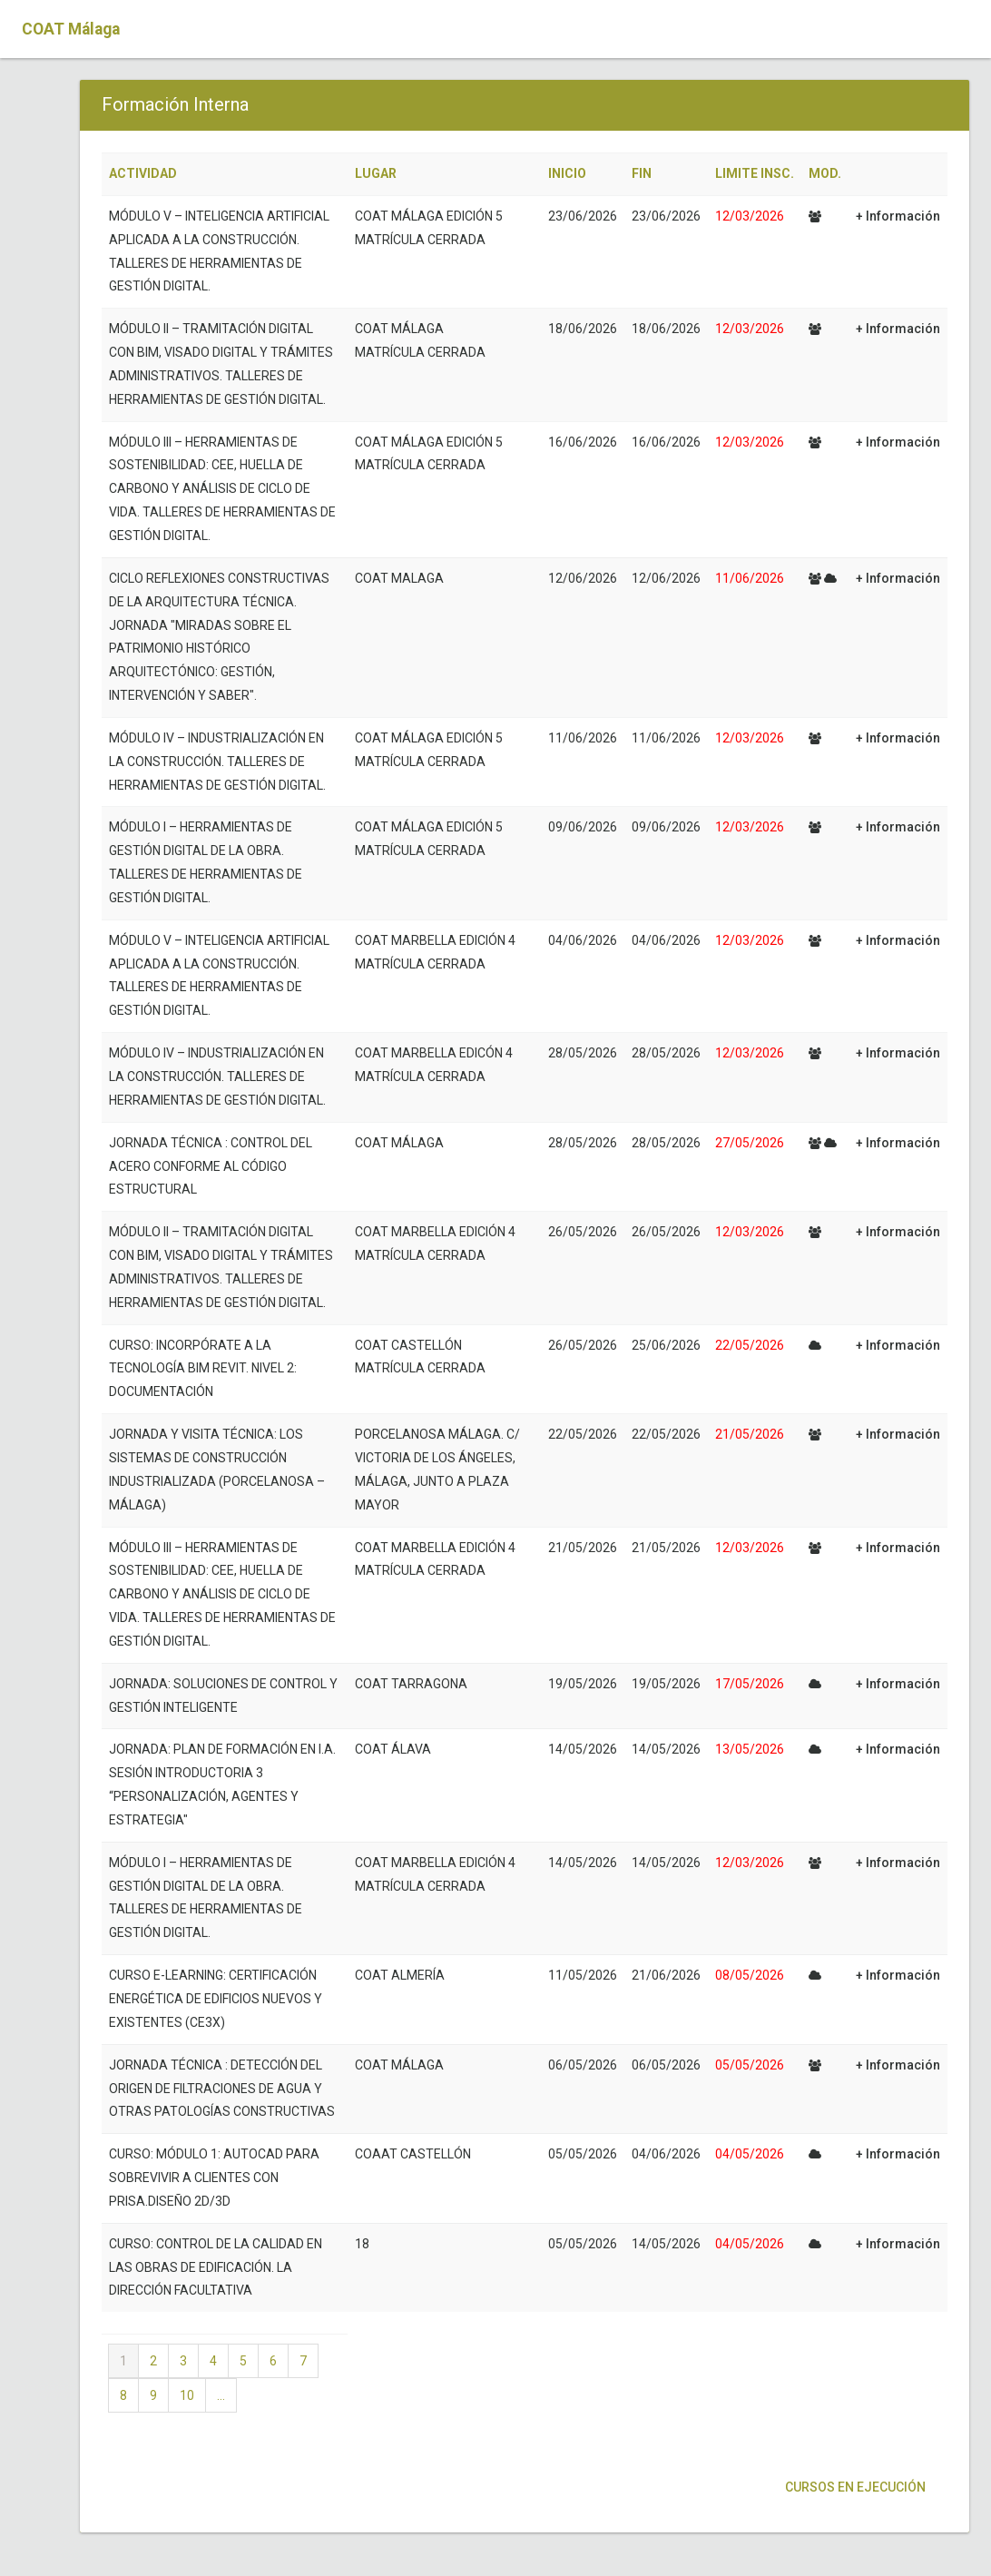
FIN (642, 173)
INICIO (567, 173)
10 (187, 2395)
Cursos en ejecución (854, 2487)
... (221, 2395)
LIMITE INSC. (754, 173)
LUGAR (376, 173)
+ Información (898, 216)
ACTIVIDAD (143, 173)
